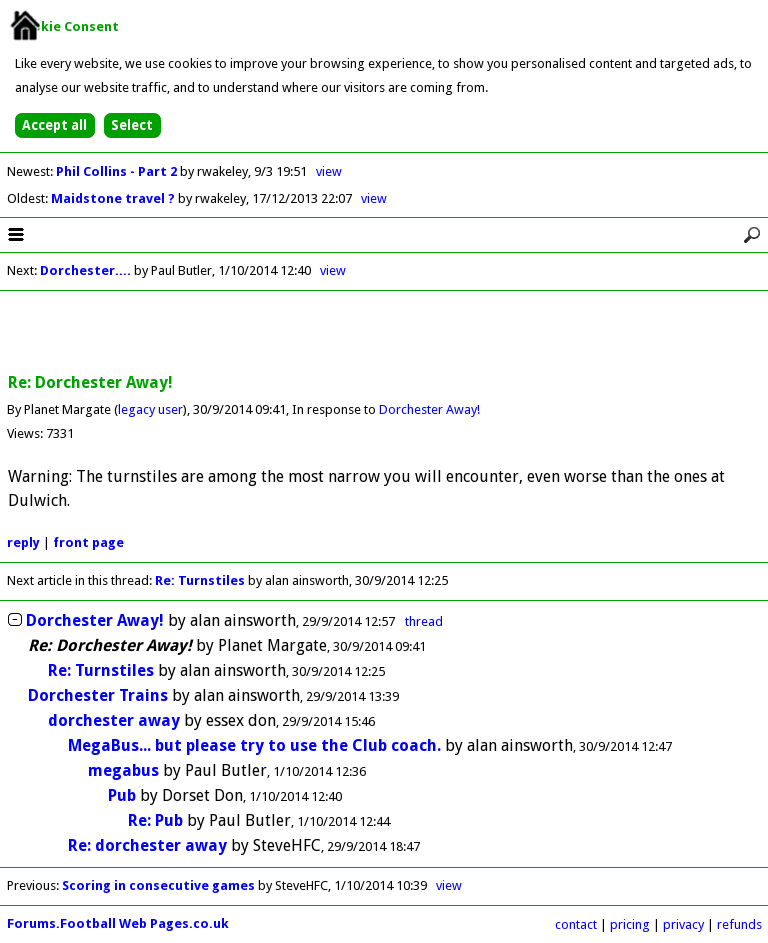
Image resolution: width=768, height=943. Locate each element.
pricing (630, 924)
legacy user (150, 409)
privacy (683, 924)
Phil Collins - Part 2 (118, 171)
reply (23, 542)
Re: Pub (155, 820)
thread (424, 621)
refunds (739, 924)
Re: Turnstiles (200, 580)
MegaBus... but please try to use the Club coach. (254, 745)
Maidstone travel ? (114, 198)
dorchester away (114, 720)
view (329, 171)
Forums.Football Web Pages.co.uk (118, 923)
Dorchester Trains (98, 695)
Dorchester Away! (429, 409)
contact (576, 924)
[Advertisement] (384, 333)
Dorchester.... (85, 270)
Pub (122, 795)
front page (88, 542)
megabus (123, 770)
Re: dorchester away (147, 845)
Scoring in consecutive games (158, 885)
